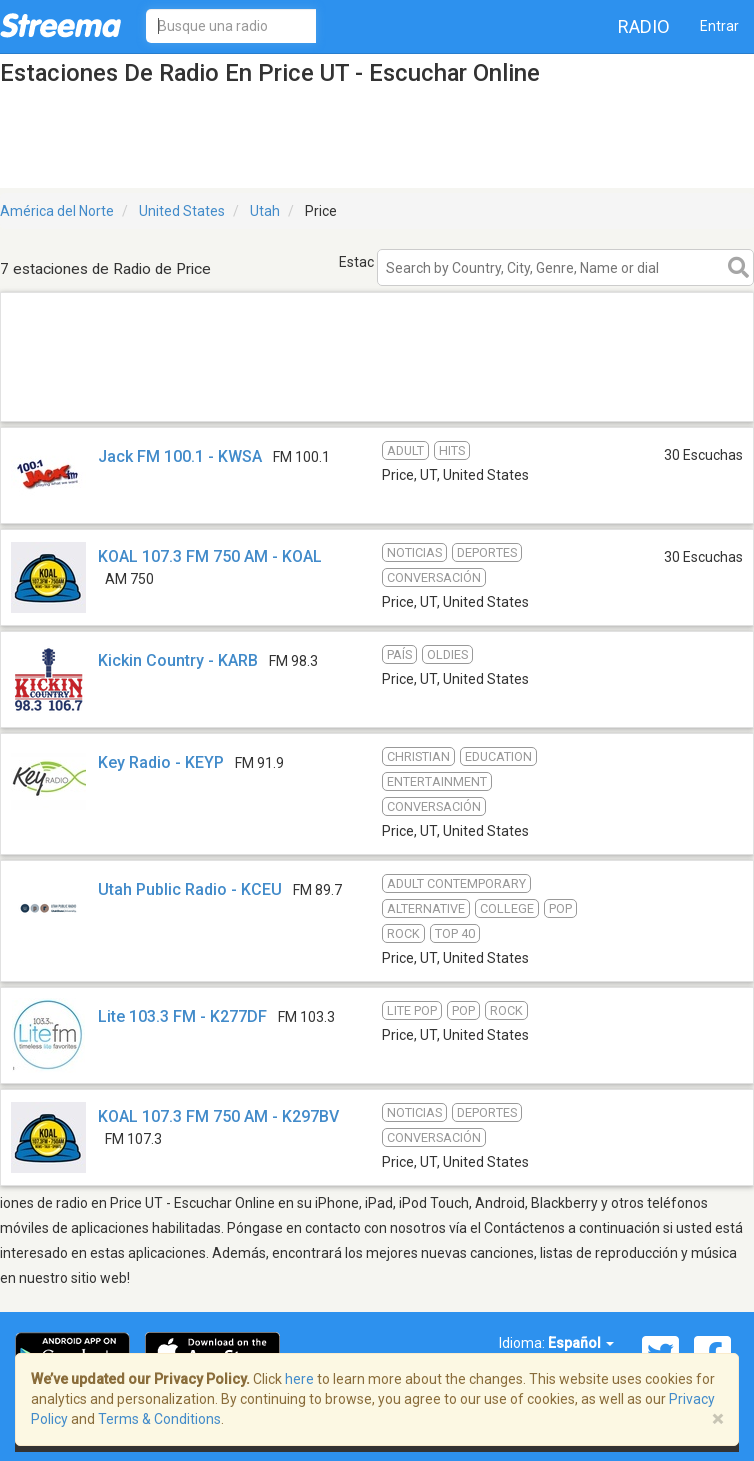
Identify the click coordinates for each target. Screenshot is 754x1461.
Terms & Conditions (159, 1419)
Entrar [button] (719, 26)
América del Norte (57, 211)
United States (182, 211)
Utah (265, 211)
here (299, 1379)
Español (581, 1343)
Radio (644, 26)
